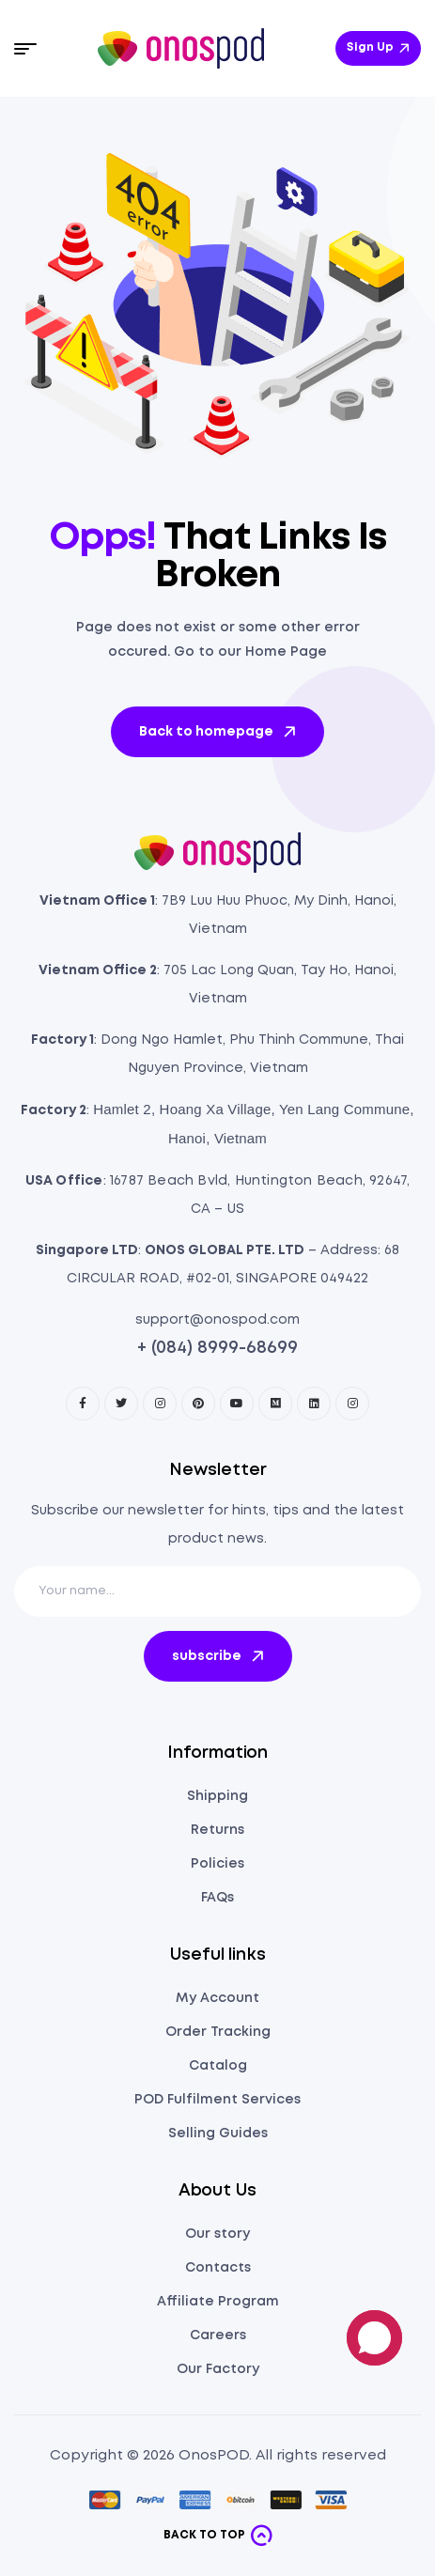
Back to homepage (219, 731)
